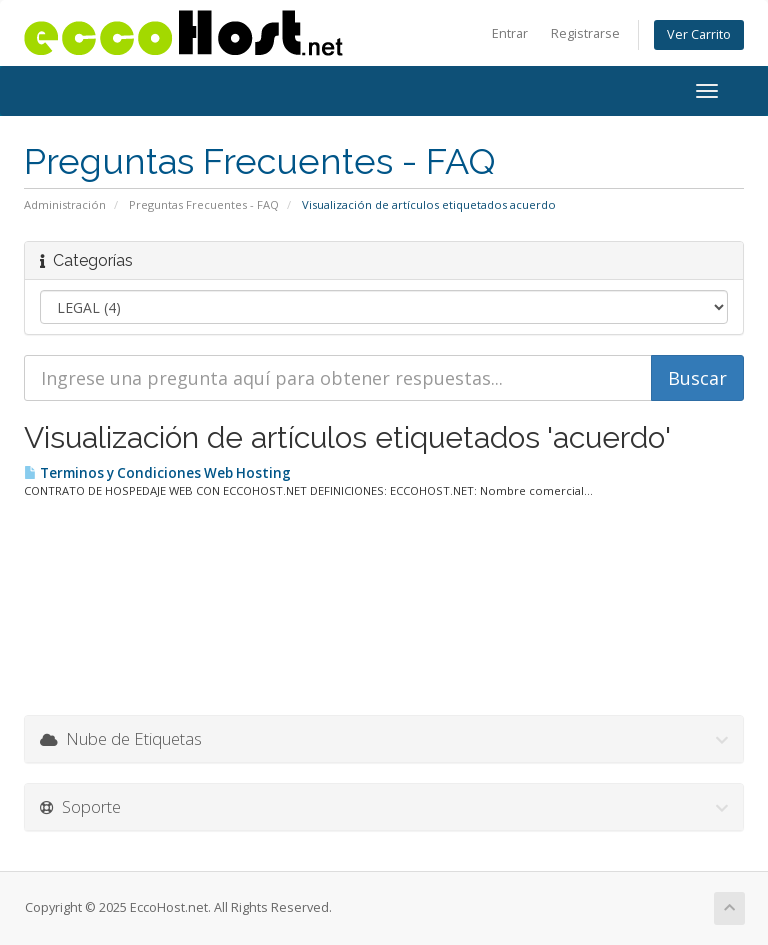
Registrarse (585, 33)
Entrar (510, 33)
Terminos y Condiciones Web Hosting (157, 473)
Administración (65, 204)
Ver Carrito (699, 34)
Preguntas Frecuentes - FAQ (204, 204)
